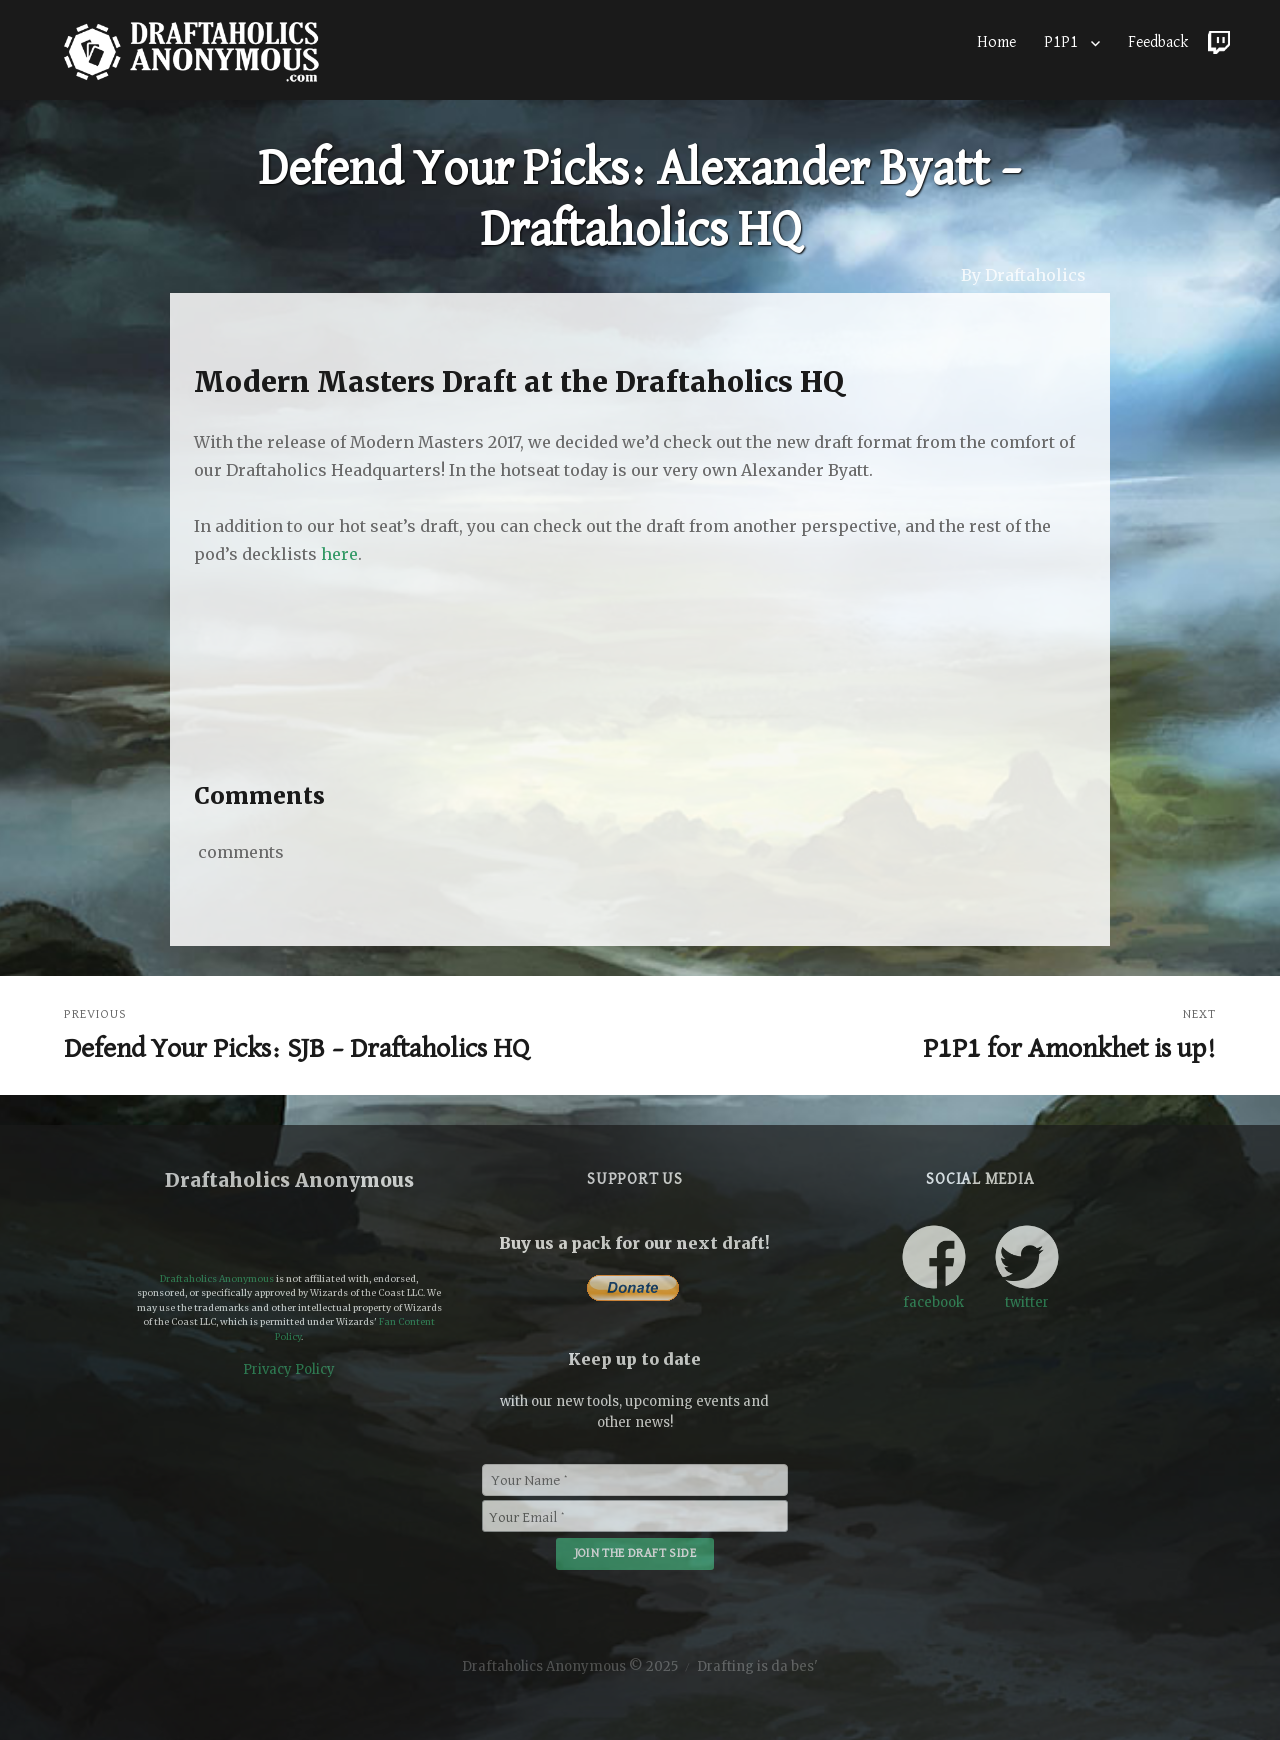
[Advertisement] (644, 691)
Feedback (1158, 43)
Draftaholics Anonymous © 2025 (570, 1666)
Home (996, 43)
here (339, 554)
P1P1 (1061, 43)
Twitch (1219, 38)
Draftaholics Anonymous (217, 1278)
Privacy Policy (289, 1369)
